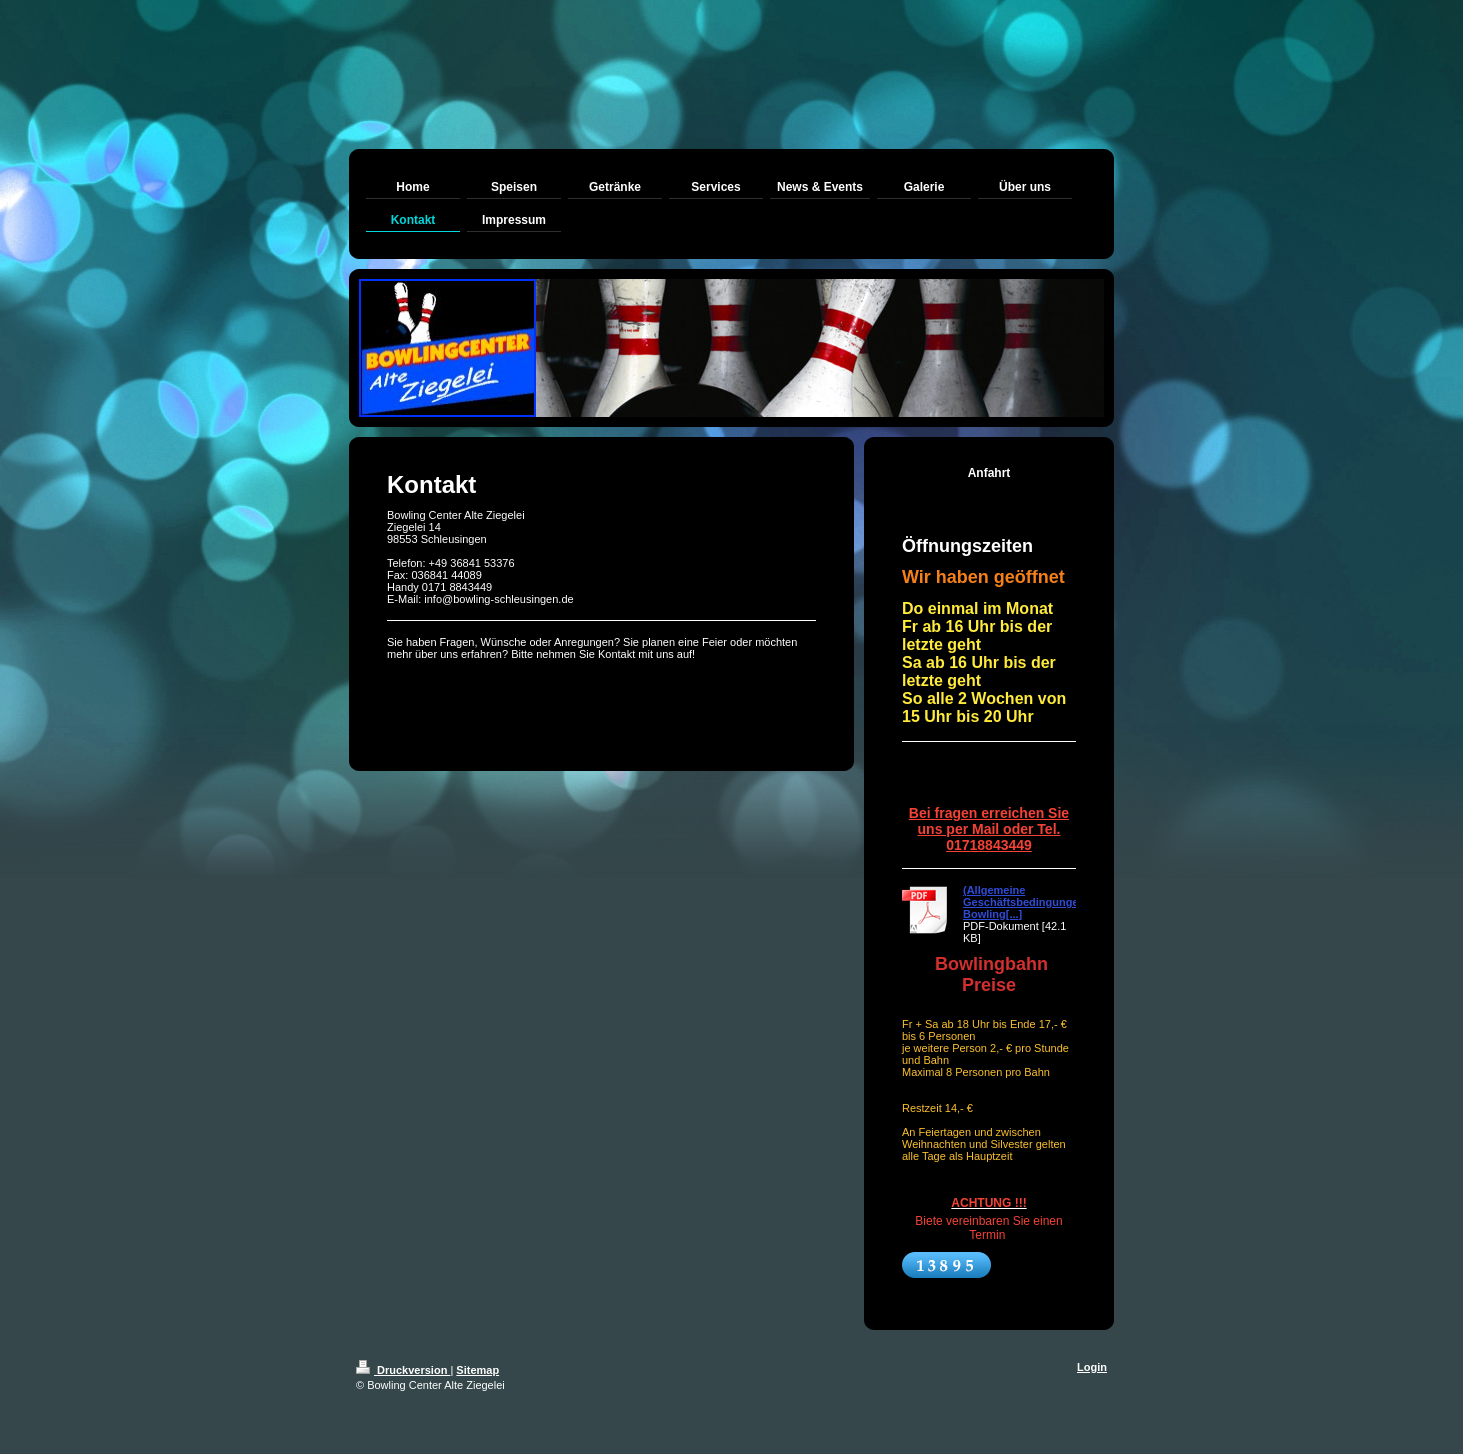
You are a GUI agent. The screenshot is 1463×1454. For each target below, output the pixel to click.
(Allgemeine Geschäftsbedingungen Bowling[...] (1024, 902)
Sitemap (477, 1370)
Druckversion (403, 1370)
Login (1092, 1367)
